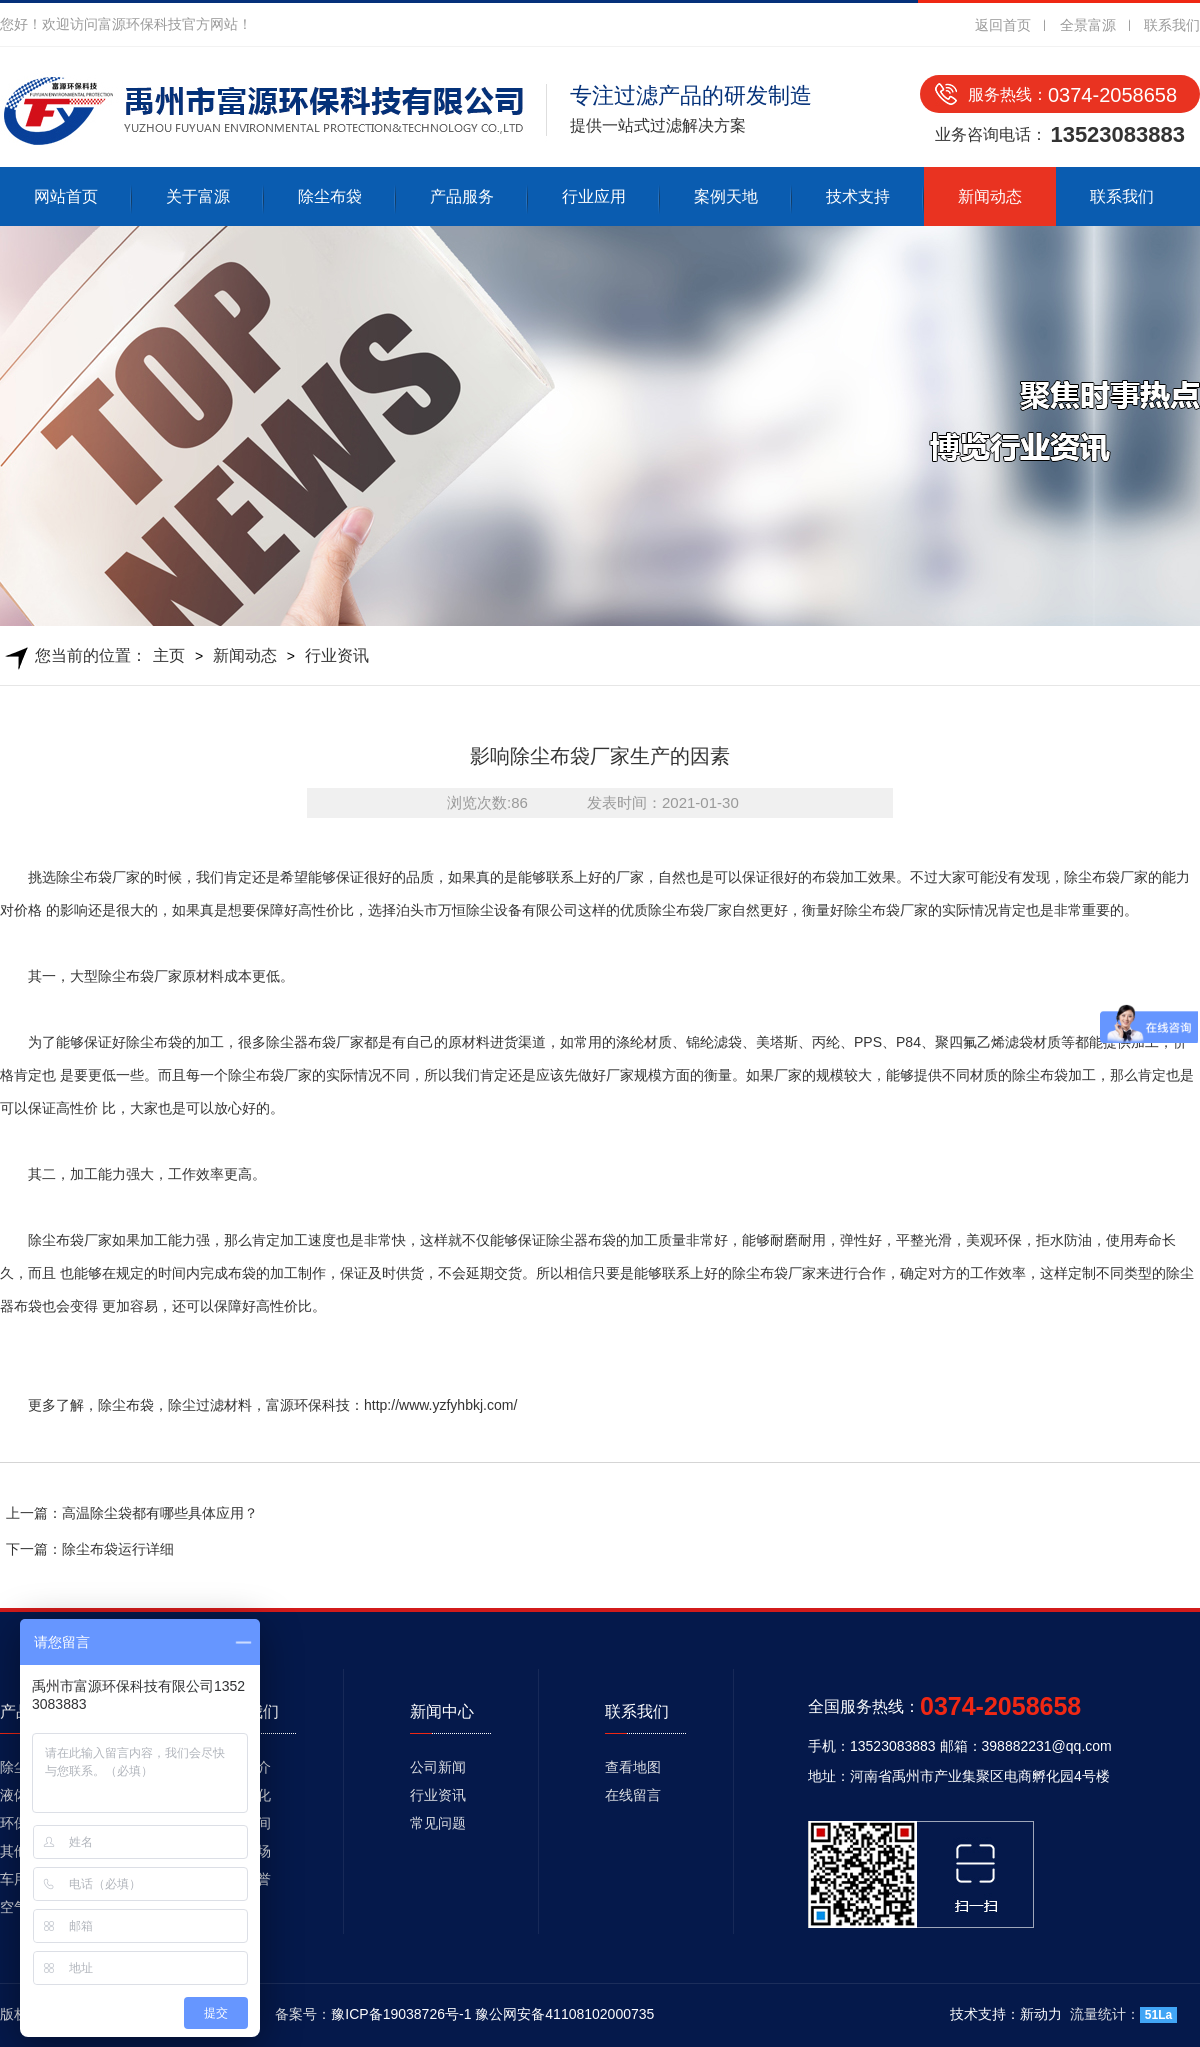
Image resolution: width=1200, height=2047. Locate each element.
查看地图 (633, 1767)
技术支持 (858, 196)
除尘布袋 (330, 196)
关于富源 (198, 196)
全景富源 (1088, 25)
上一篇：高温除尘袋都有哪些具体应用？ (132, 1513)
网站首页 (66, 196)
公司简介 (243, 1767)
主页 (169, 655)
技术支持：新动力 (1006, 2014)
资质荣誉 (243, 1879)
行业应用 (594, 196)
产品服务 (462, 196)
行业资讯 (337, 655)
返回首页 (1003, 25)
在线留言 (633, 1795)
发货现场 (243, 1851)
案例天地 (726, 196)
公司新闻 (438, 1767)
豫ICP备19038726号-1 (401, 2014)
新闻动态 (990, 196)
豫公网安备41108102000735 (564, 2014)
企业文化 (243, 1795)
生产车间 (243, 1823)
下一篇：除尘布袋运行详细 (90, 1549)
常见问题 (438, 1823)
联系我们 (1172, 25)
